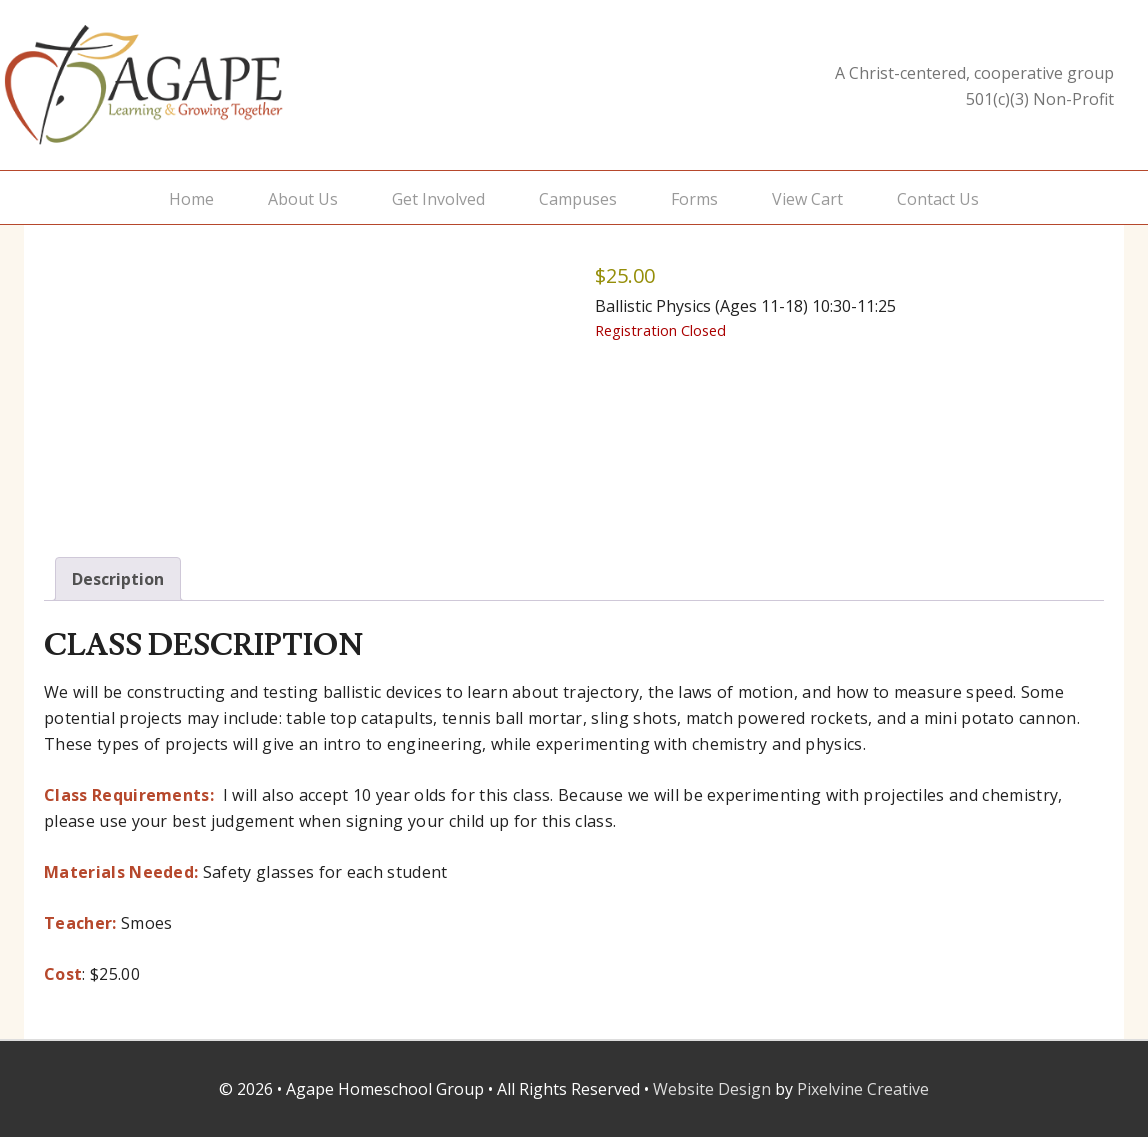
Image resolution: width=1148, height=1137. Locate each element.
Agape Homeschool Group (204, 85)
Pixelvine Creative (863, 1089)
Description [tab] (118, 579)
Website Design (712, 1089)
